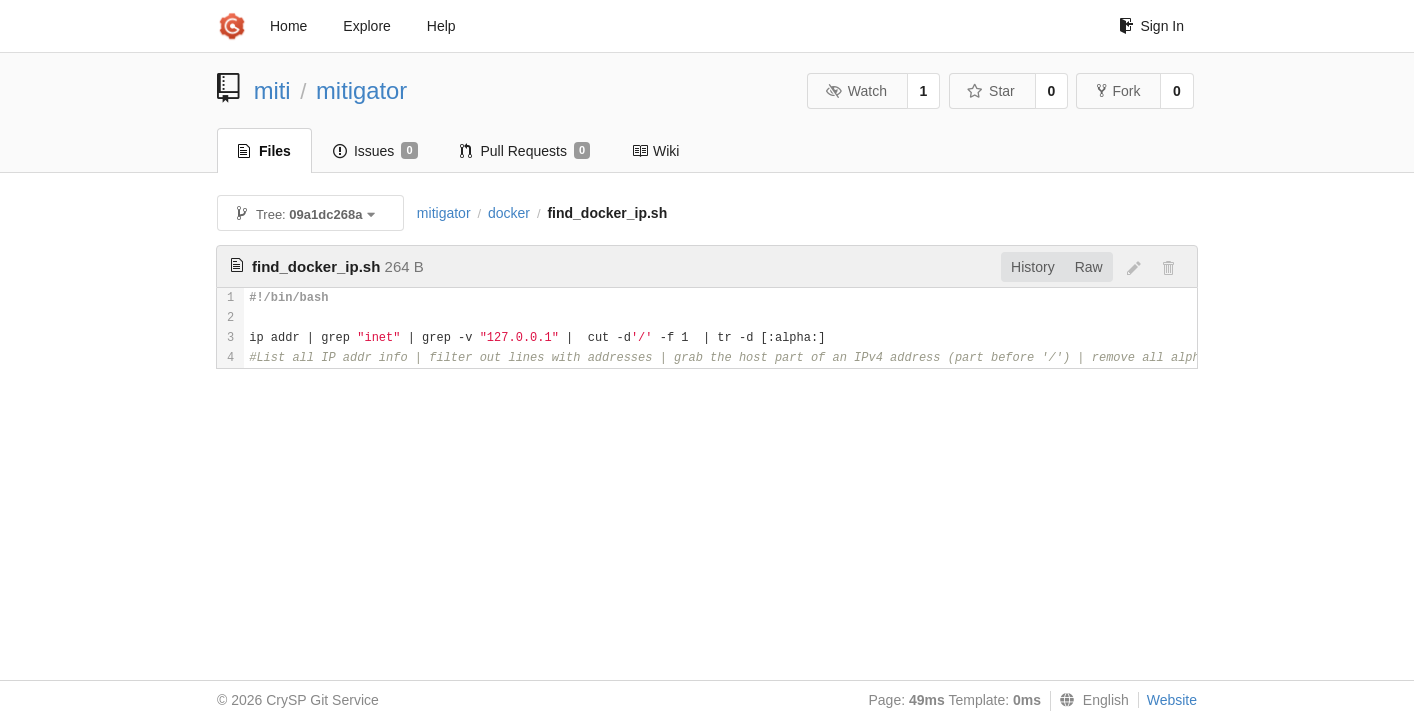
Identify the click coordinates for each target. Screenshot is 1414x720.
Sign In (1151, 26)
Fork (1118, 91)
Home (288, 26)
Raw (1089, 267)
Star (991, 91)
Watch (856, 91)
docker (509, 213)
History (1033, 267)
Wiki (655, 151)
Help (441, 26)
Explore (366, 26)
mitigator (361, 90)
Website (1172, 700)
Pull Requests (525, 151)
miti (272, 90)
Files (264, 151)
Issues (375, 151)
